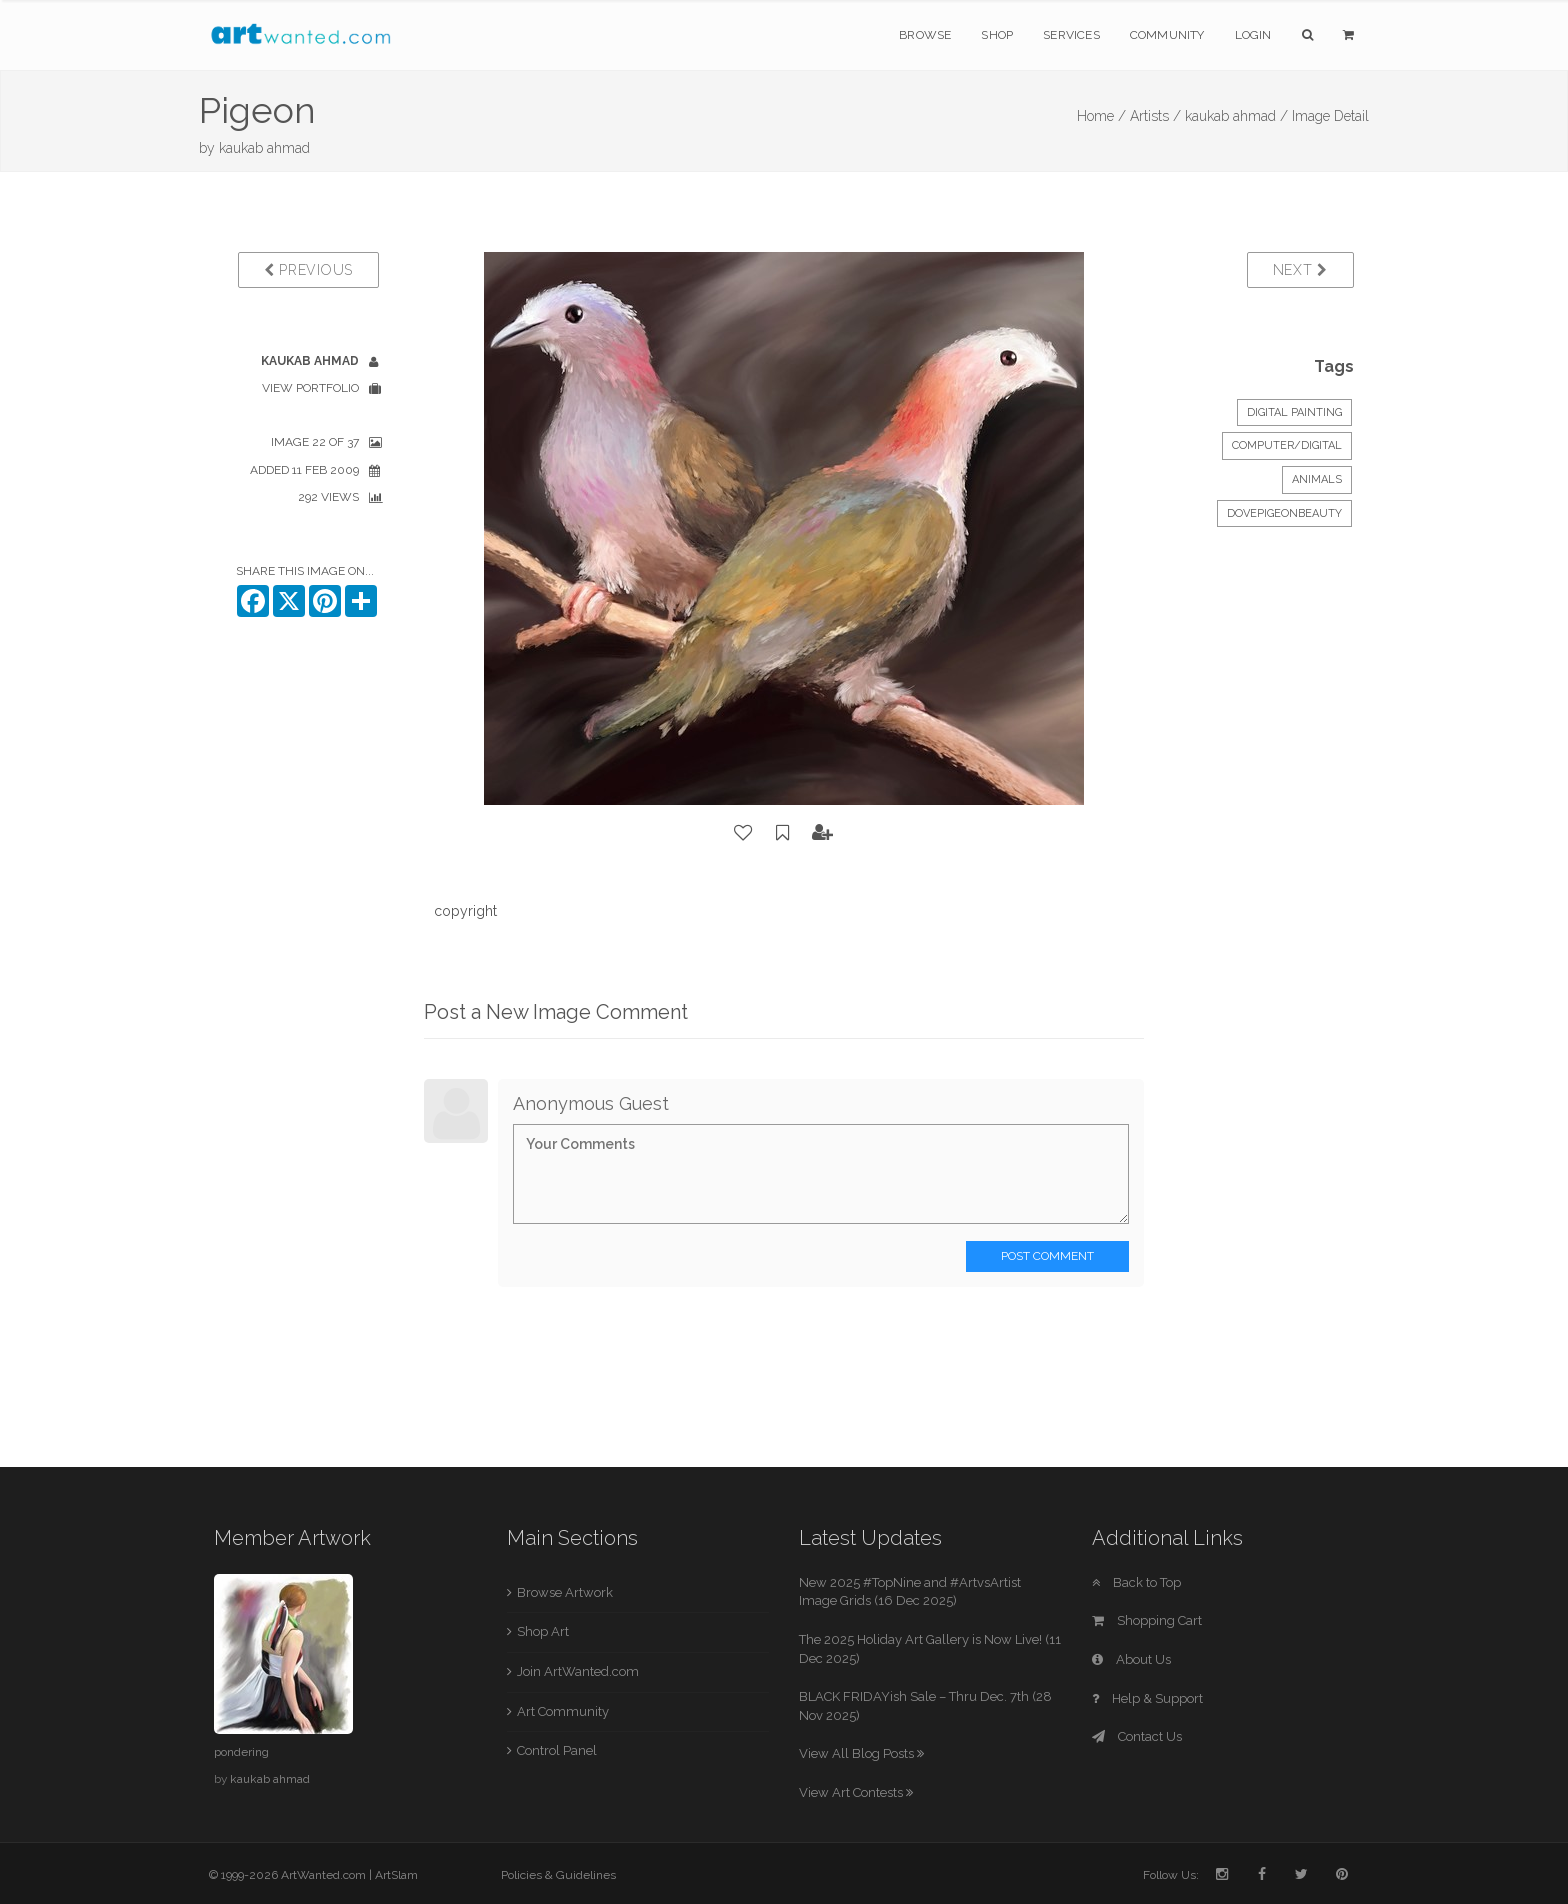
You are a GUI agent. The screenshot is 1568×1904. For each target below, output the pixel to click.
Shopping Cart (1147, 1620)
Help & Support (1147, 1698)
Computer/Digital (1287, 445)
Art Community (563, 1711)
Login (1253, 35)
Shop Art (543, 1631)
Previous (308, 270)
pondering (241, 1752)
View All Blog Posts (861, 1753)
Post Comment (1047, 1256)
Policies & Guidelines (558, 1875)
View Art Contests (856, 1792)
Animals (1317, 479)
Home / (1101, 116)
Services (1071, 35)
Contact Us (1137, 1736)
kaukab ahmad (264, 148)
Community (1167, 35)
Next (1300, 270)
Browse (925, 35)
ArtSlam (396, 1875)
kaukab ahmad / (1236, 116)
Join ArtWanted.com (578, 1671)
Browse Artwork (565, 1592)
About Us (1131, 1659)
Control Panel (557, 1750)
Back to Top (1136, 1582)
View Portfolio (310, 388)
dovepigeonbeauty (1284, 513)
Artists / (1155, 116)
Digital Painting (1294, 412)
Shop (997, 35)
